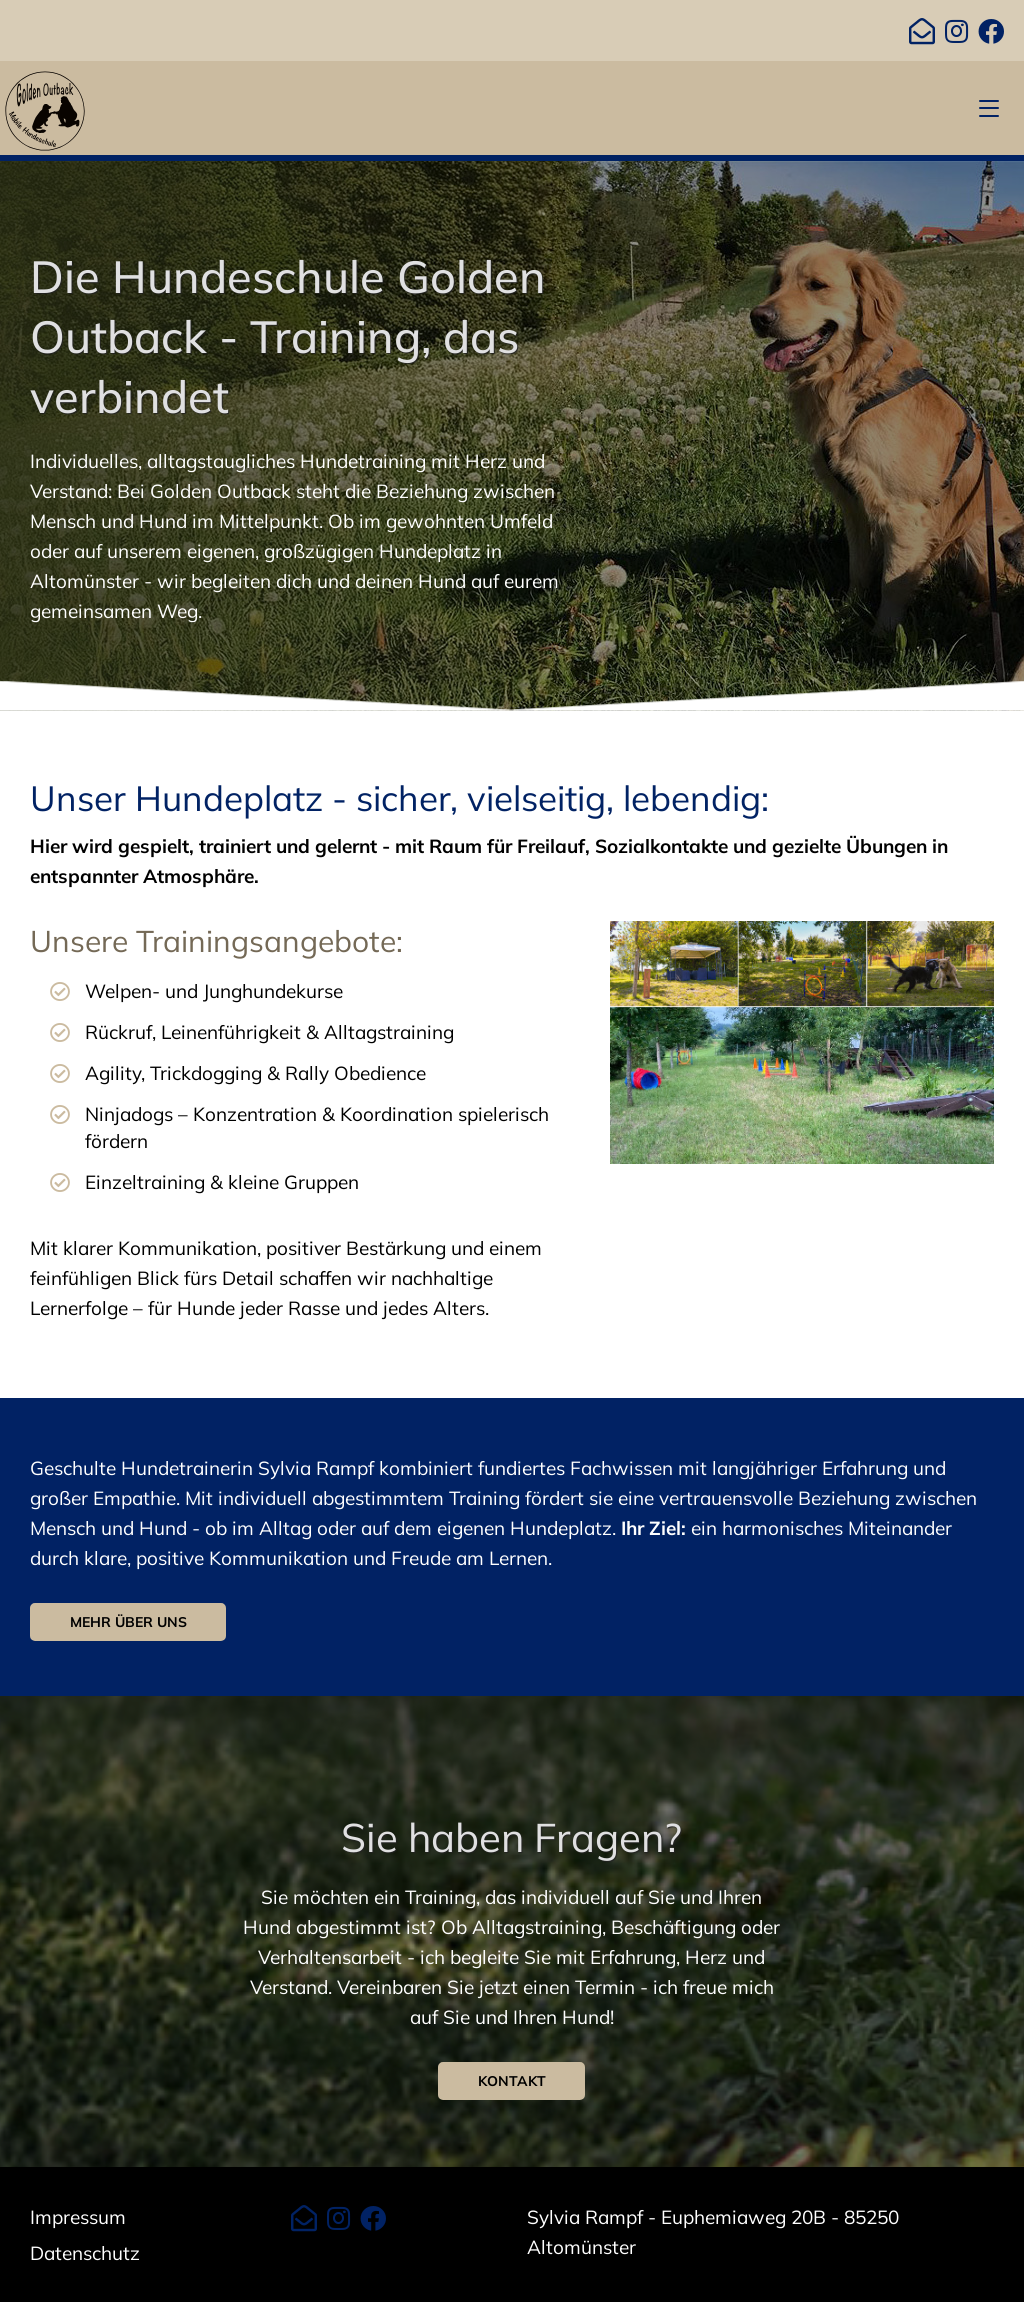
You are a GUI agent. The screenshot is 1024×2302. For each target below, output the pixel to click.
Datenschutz (85, 2253)
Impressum (78, 2217)
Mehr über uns (128, 1622)
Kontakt (512, 2081)
